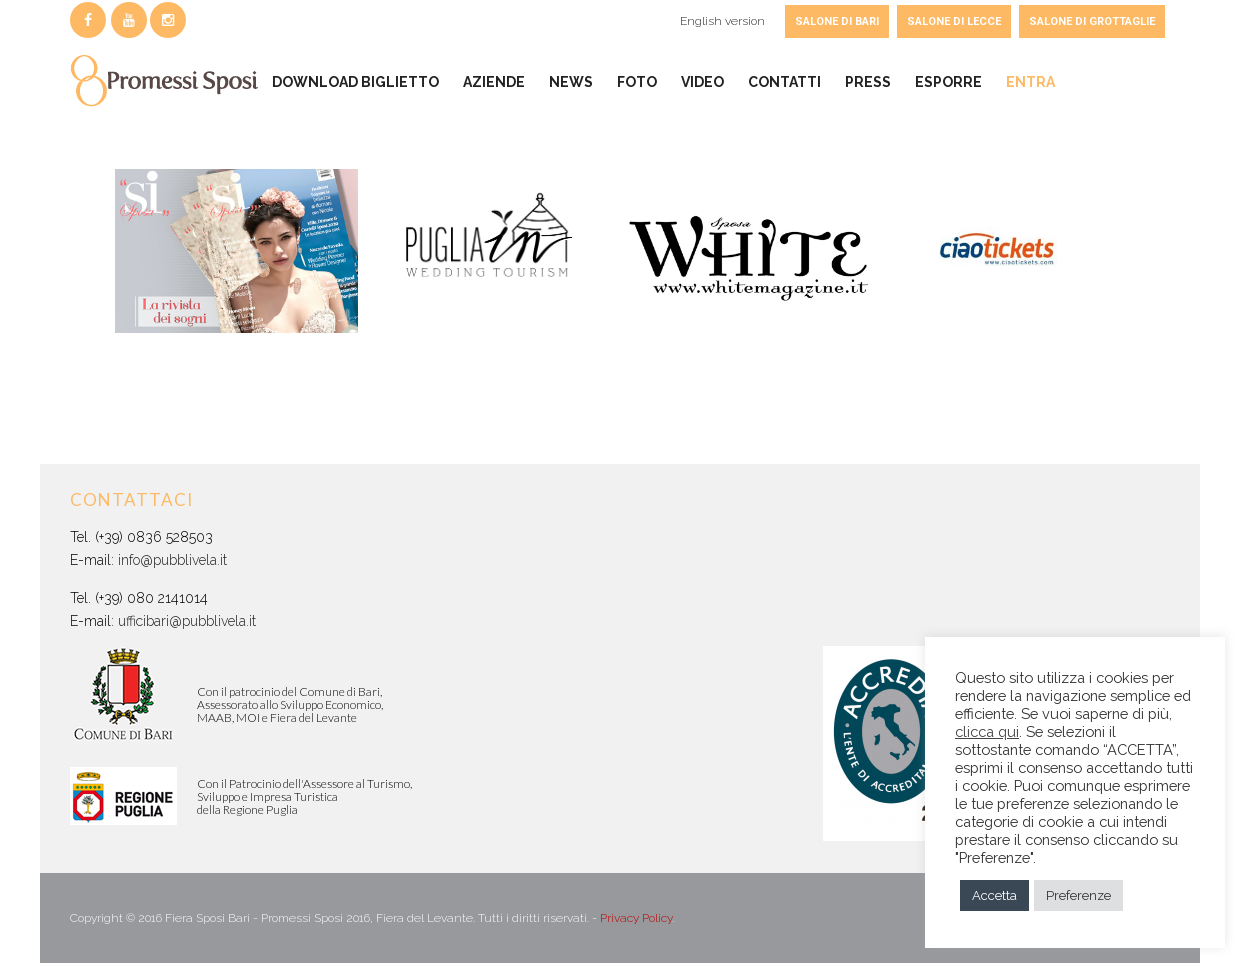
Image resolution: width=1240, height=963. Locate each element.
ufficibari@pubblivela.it (187, 621)
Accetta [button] (994, 895)
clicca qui (987, 731)
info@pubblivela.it (172, 560)
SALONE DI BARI (837, 21)
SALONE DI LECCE (954, 21)
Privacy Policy (636, 918)
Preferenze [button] (1078, 895)
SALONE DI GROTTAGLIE (1092, 21)
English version (722, 21)
